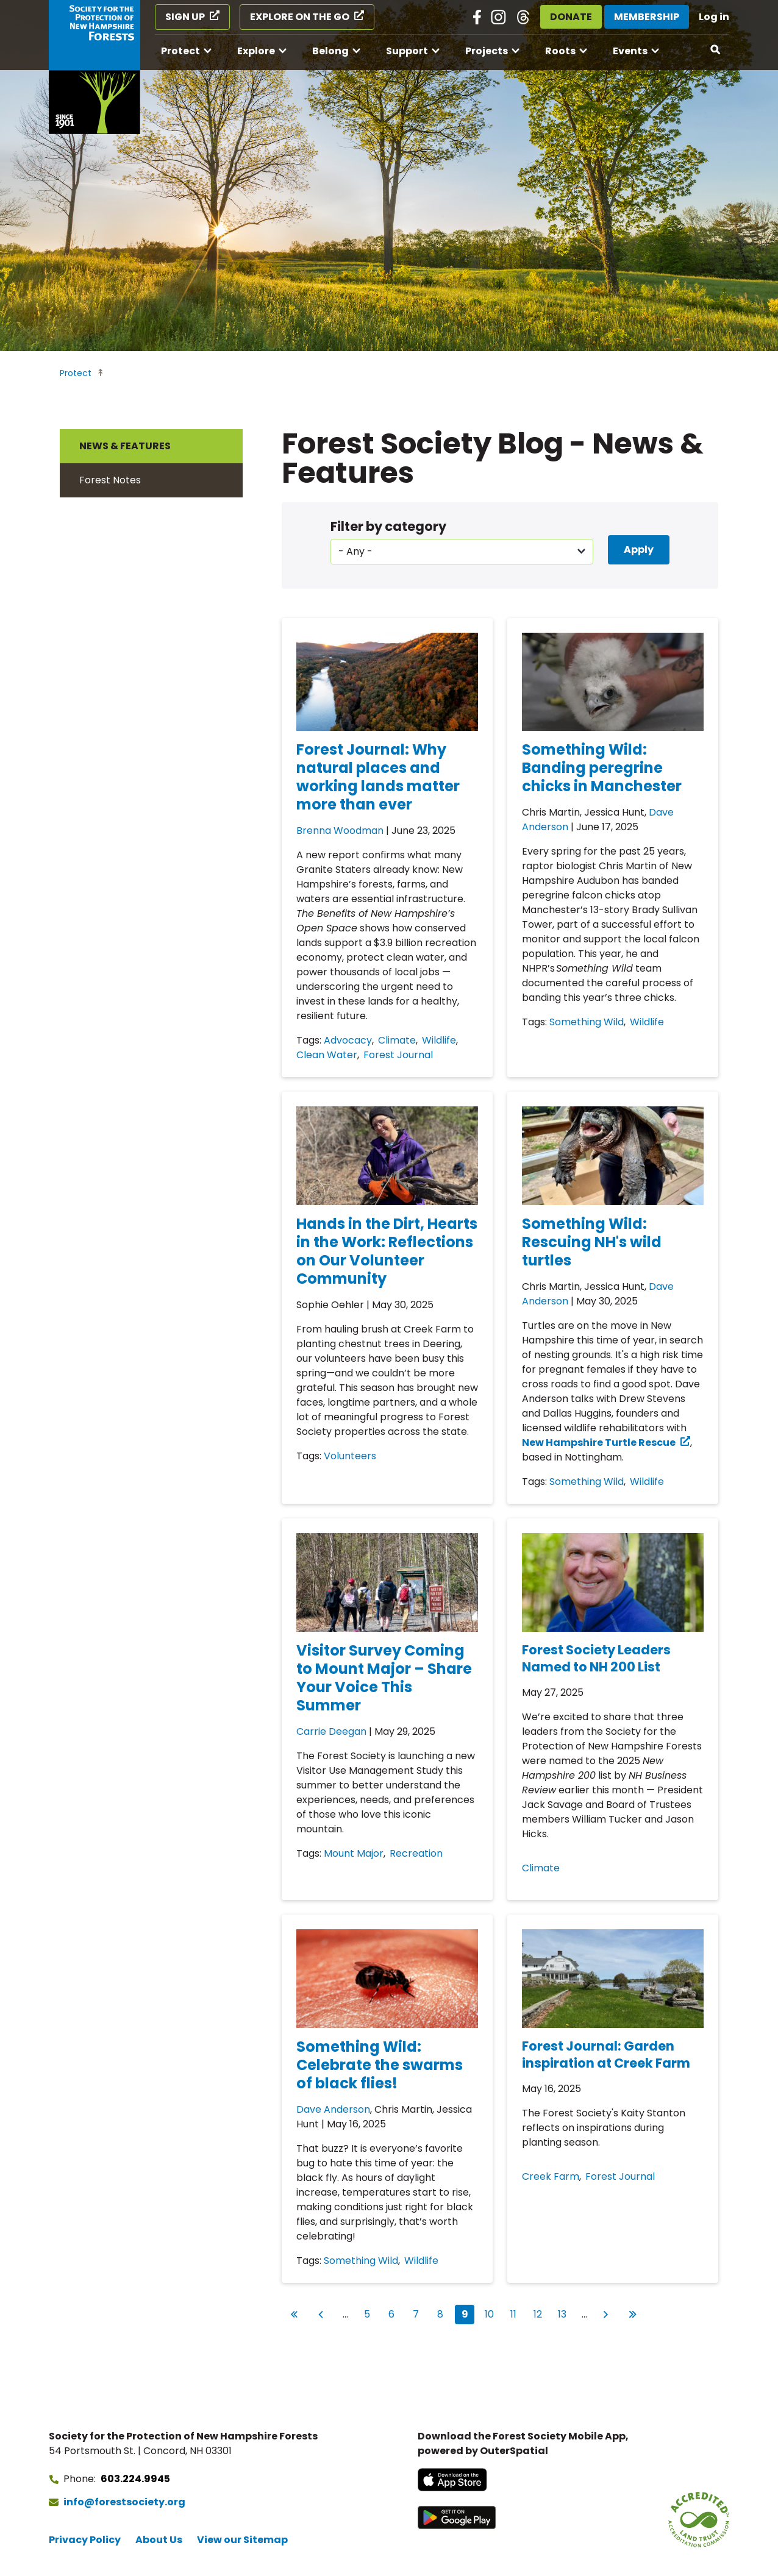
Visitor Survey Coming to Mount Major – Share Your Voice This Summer (384, 1677)
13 (565, 2313)
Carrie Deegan (331, 1731)
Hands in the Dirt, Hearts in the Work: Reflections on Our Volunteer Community (386, 1251)
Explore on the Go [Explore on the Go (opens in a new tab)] (299, 17)
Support (407, 51)
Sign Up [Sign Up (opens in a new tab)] (185, 17)
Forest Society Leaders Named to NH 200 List (596, 1658)
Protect (180, 51)
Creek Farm (550, 2176)
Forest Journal (398, 1055)
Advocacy (348, 1040)
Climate (397, 1040)
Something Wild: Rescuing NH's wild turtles (592, 1242)
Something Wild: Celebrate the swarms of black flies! (379, 2065)
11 (516, 2313)
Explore (256, 51)
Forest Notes (110, 480)
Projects (486, 51)
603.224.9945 (135, 2479)
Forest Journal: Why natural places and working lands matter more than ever (378, 776)
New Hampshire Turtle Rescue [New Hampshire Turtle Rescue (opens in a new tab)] (599, 1443)
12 (541, 2313)
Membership (646, 17)
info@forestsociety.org (124, 2502)
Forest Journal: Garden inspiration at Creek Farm (606, 2054)
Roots (560, 51)
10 (492, 2313)
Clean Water (326, 1055)
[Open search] (716, 50)
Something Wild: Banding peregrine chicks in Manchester (602, 767)
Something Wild (586, 1022)
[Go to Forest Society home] (94, 67)
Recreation (416, 1853)
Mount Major (354, 1853)
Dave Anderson (333, 2109)
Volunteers (350, 1456)
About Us (158, 2540)
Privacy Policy (85, 2540)
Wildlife (439, 1040)
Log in (714, 17)
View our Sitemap (242, 2540)
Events (630, 51)
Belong (330, 51)
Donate (571, 17)
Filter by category (388, 526)
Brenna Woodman (340, 831)
